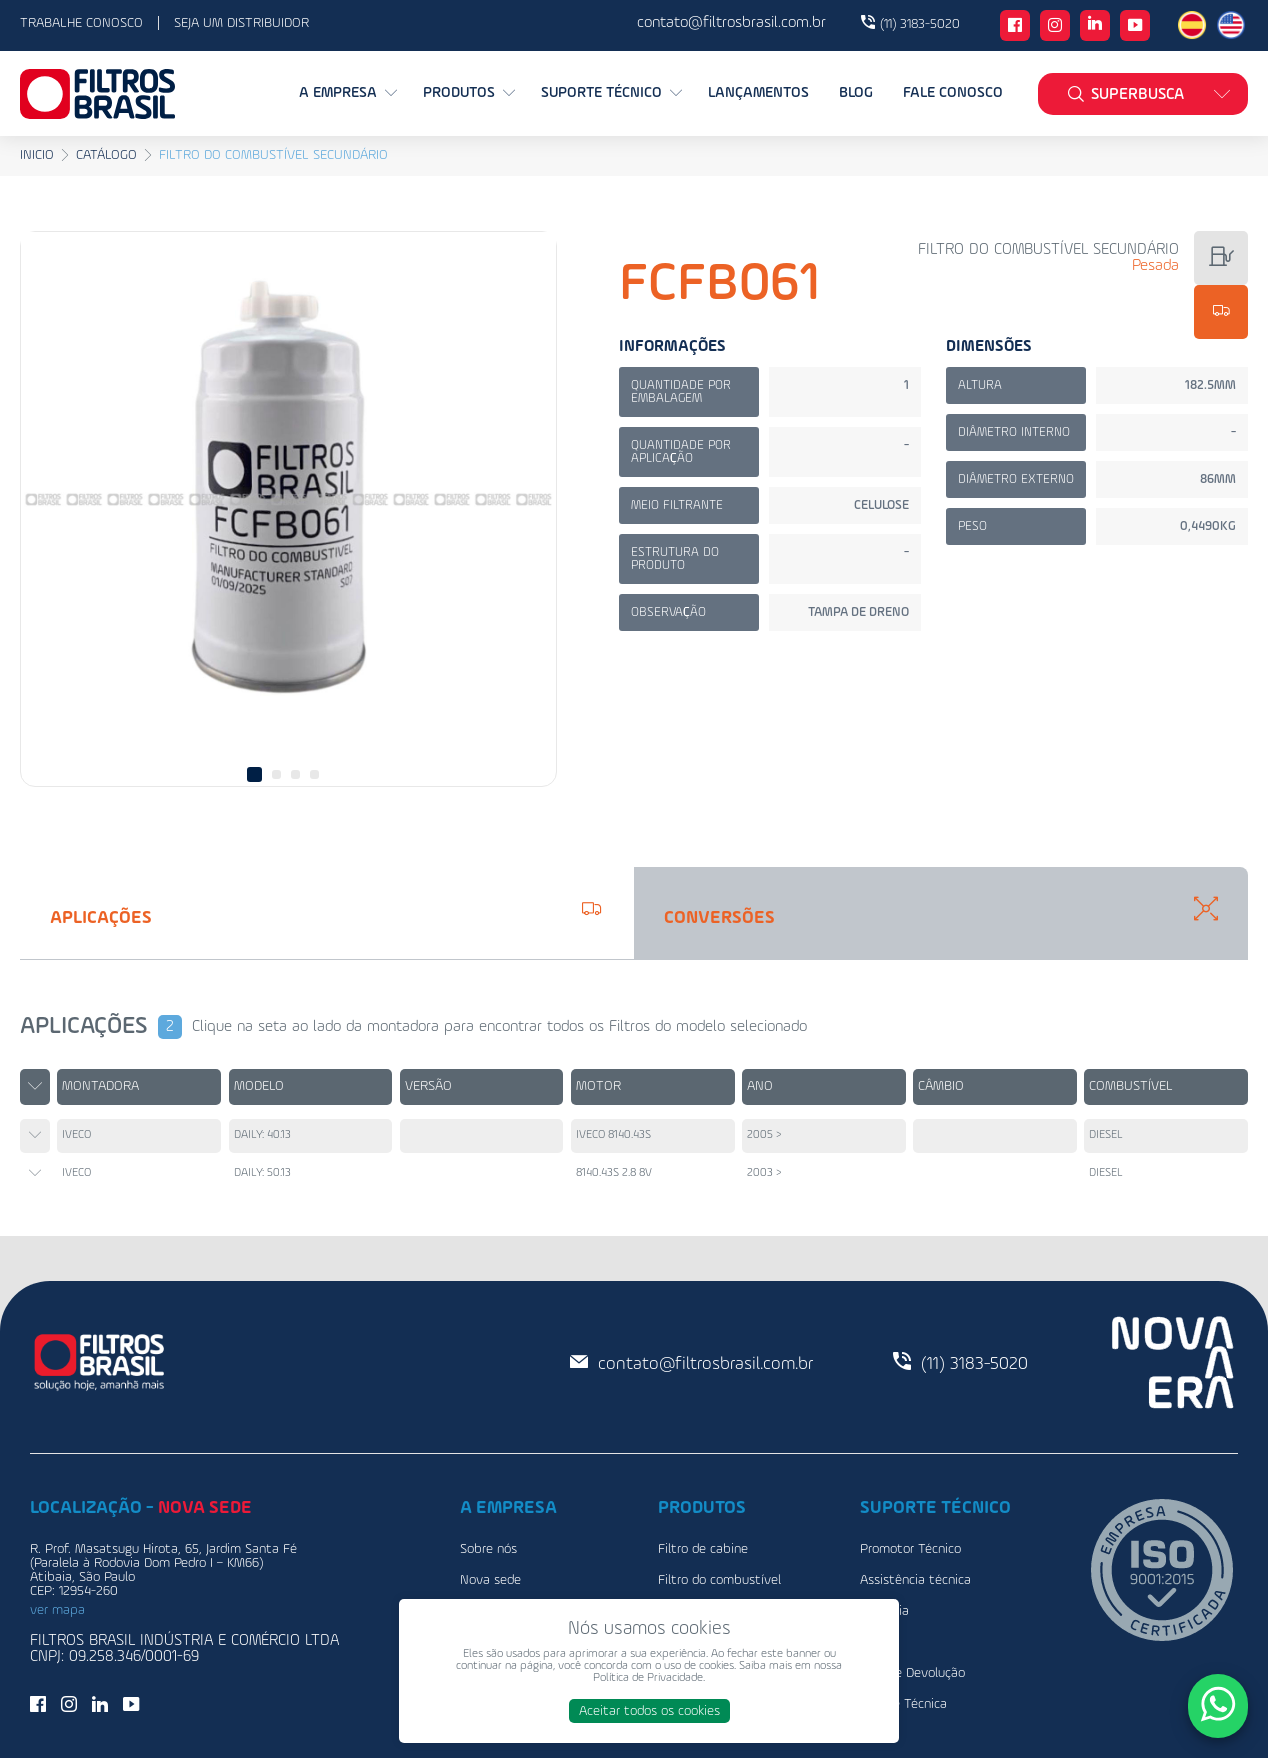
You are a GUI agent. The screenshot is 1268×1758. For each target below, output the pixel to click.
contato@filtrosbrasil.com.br (705, 1364)
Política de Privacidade (648, 1678)
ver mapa (57, 1610)
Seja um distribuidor (241, 23)
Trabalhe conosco (81, 23)
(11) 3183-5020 (920, 24)
